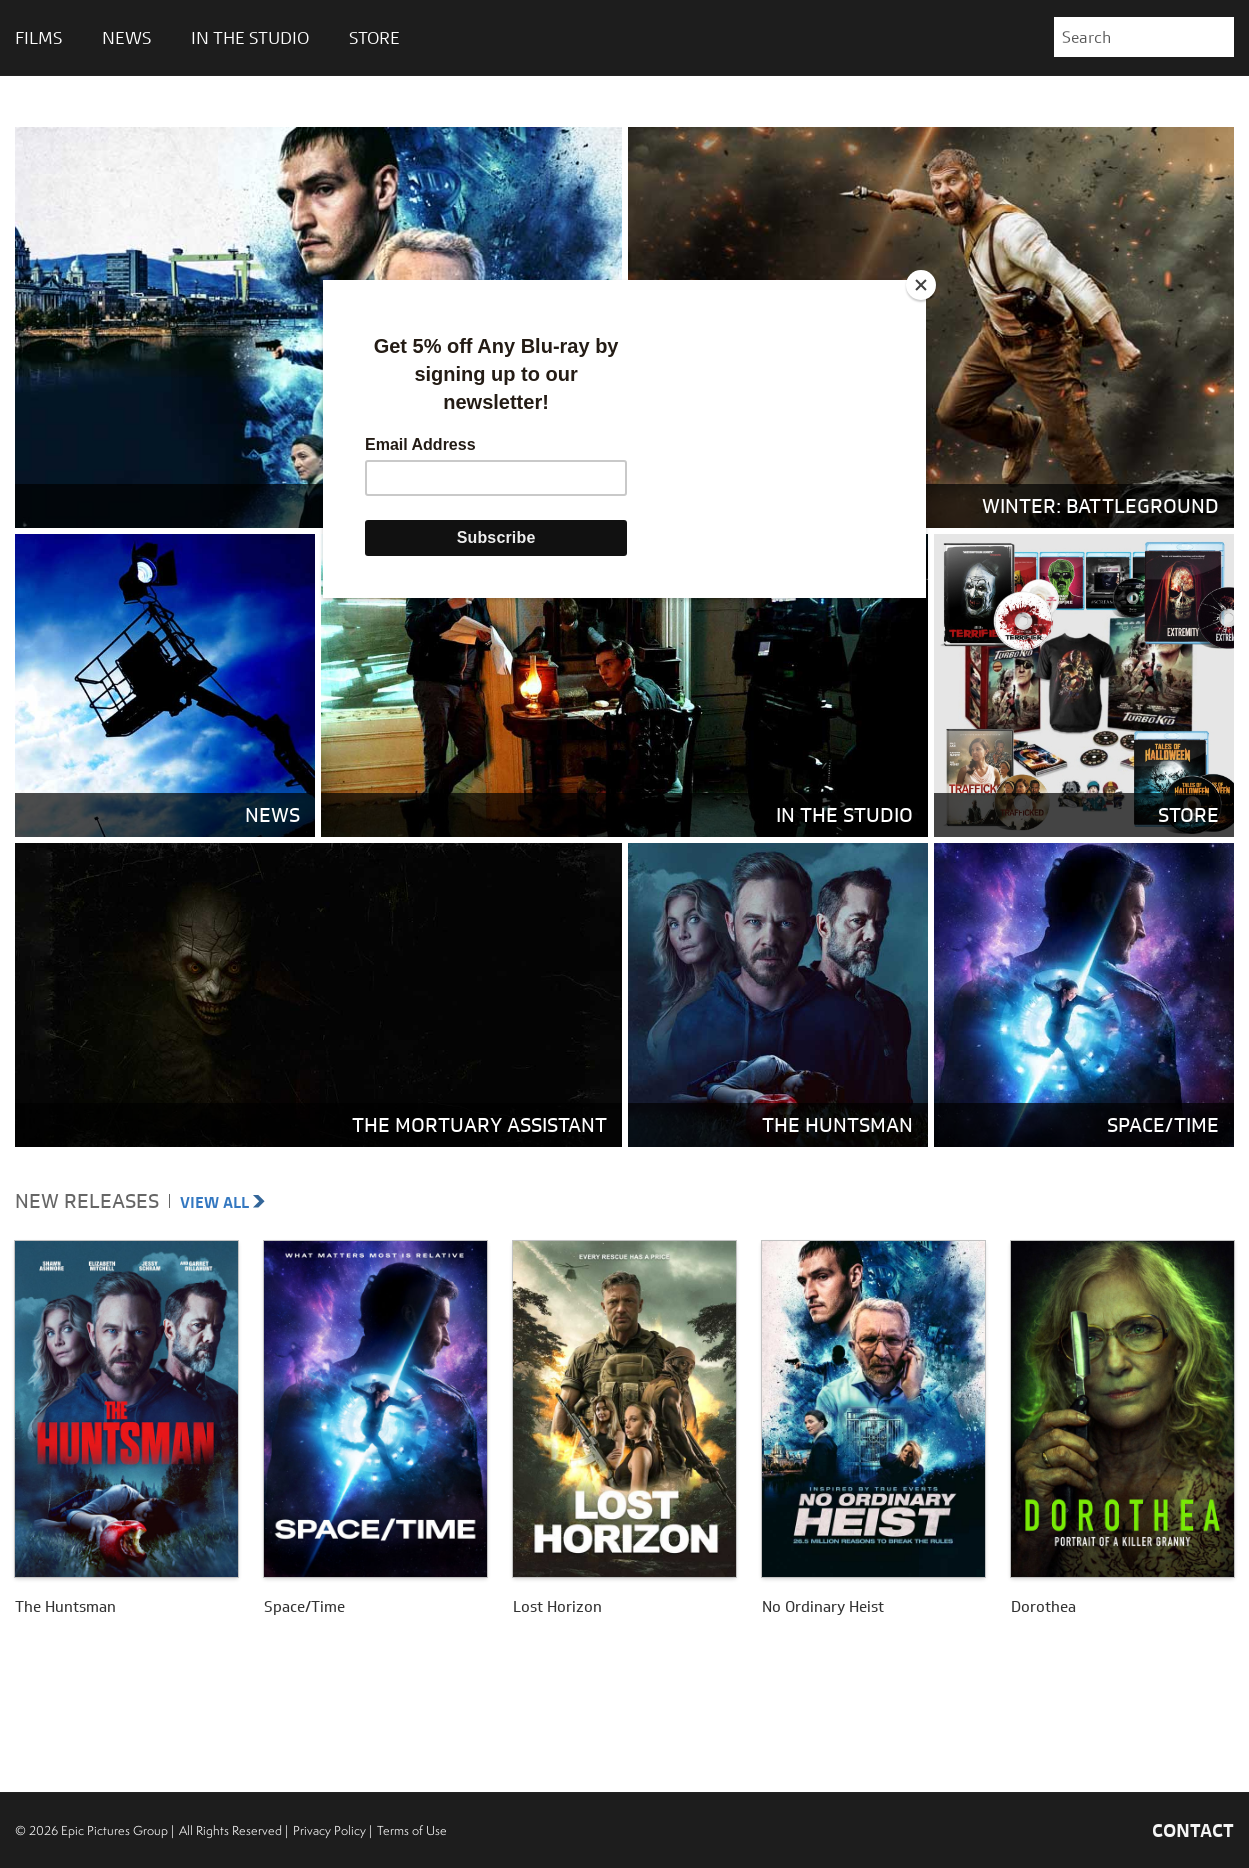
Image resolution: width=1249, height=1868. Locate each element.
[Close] (921, 285)
